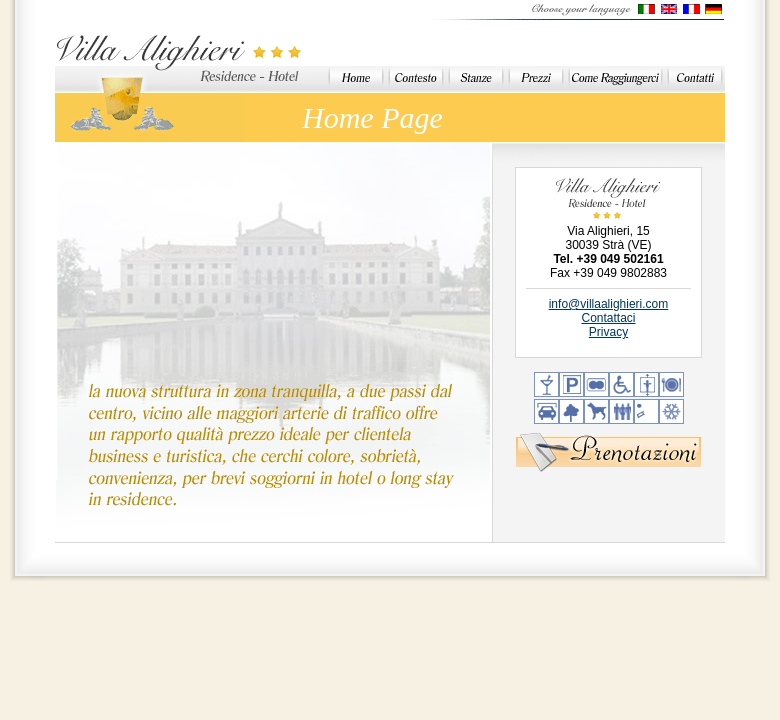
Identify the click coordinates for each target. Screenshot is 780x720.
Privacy (608, 332)
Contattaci (608, 318)
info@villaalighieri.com (609, 304)
